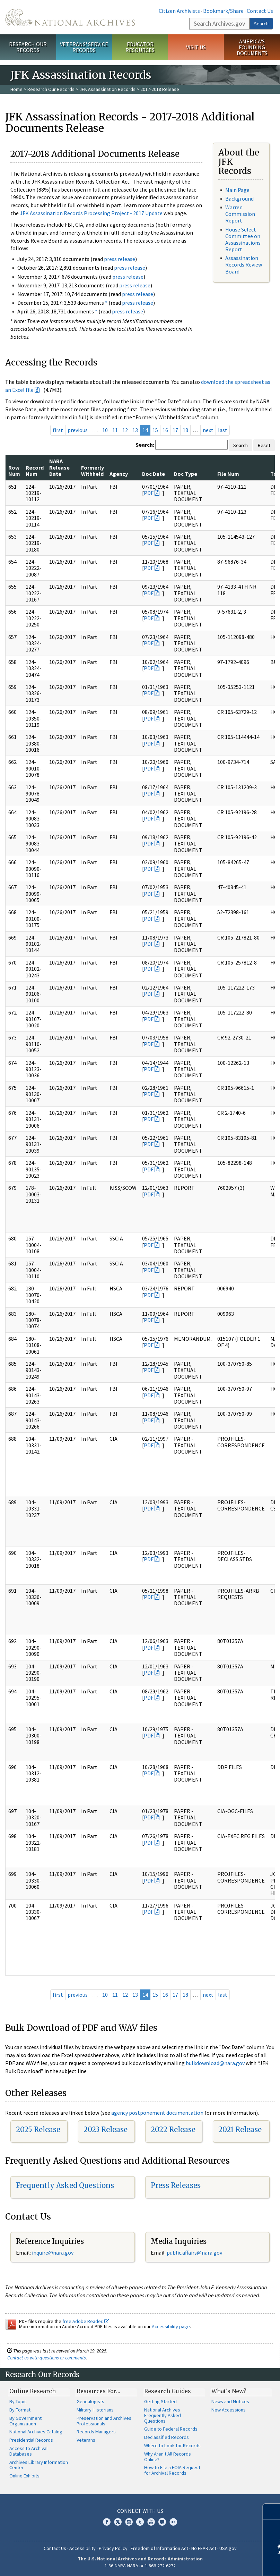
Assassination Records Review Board (243, 264)
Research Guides (167, 2391)
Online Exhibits (24, 2476)
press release (119, 258)
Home (16, 89)
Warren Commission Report (240, 214)
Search (261, 23)
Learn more (218, 2563)
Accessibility (82, 2548)
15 (155, 430)
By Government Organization (25, 2421)
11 (115, 430)
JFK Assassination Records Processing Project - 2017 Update (91, 213)
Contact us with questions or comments (46, 2358)
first (58, 430)
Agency (119, 473)
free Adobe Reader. (85, 2321)
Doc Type (185, 473)
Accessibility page (171, 2326)
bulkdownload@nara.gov (215, 2063)
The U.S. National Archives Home (70, 17)
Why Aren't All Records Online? (167, 2457)
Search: (144, 444)
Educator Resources (140, 47)
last (222, 430)
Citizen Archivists (179, 10)
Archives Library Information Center (38, 2465)
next (208, 430)
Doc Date (153, 473)
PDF (149, 492)
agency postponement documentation (157, 2112)
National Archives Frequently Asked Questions (162, 2415)
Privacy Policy (113, 2548)
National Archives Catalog (35, 2431)
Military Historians (95, 2410)
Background (239, 198)
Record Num (35, 470)
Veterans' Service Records (84, 47)
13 (135, 430)
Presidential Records (31, 2440)
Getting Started (160, 2401)
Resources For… (98, 2391)
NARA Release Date (59, 467)
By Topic (18, 2401)
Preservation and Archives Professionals (104, 2421)
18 (185, 430)
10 (105, 430)
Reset (264, 445)
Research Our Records (28, 47)
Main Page (237, 189)
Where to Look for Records (172, 2445)
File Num (228, 473)
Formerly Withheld (92, 470)
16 (165, 430)
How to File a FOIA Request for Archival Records (172, 2470)
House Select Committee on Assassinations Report (243, 239)
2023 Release (106, 2129)
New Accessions (228, 2410)
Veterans (86, 2440)
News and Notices (230, 2401)
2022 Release (173, 2129)
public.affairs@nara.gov (194, 2252)
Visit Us (196, 47)
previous (78, 430)
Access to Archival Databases (28, 2451)
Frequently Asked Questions (65, 2185)
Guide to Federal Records (171, 2429)
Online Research (32, 2391)
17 (175, 430)
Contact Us (260, 10)
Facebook (107, 2522)
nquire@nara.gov (53, 2252)
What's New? (228, 2391)
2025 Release (38, 2129)
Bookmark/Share (223, 10)
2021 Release (240, 2129)
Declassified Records (166, 2437)
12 (125, 430)
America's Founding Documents (252, 47)
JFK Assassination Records (107, 89)
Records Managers (96, 2431)
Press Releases (176, 2185)
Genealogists (90, 2401)
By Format (19, 2410)
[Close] (272, 2511)
